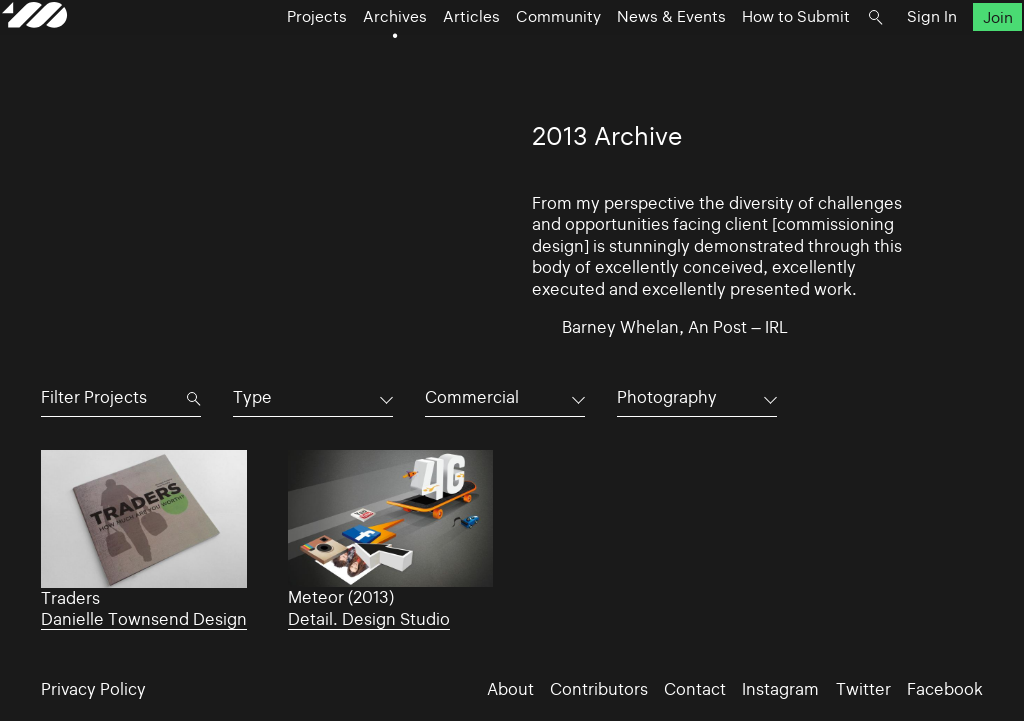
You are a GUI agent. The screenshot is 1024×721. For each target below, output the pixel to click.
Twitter (863, 689)
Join (958, 61)
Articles (460, 61)
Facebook (945, 689)
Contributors (599, 689)
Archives (384, 61)
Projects (306, 61)
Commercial (472, 397)
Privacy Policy (93, 689)
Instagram (780, 689)
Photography (667, 397)
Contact (695, 689)
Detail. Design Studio (369, 619)
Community (547, 61)
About (510, 689)
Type (252, 397)
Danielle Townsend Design (144, 619)
